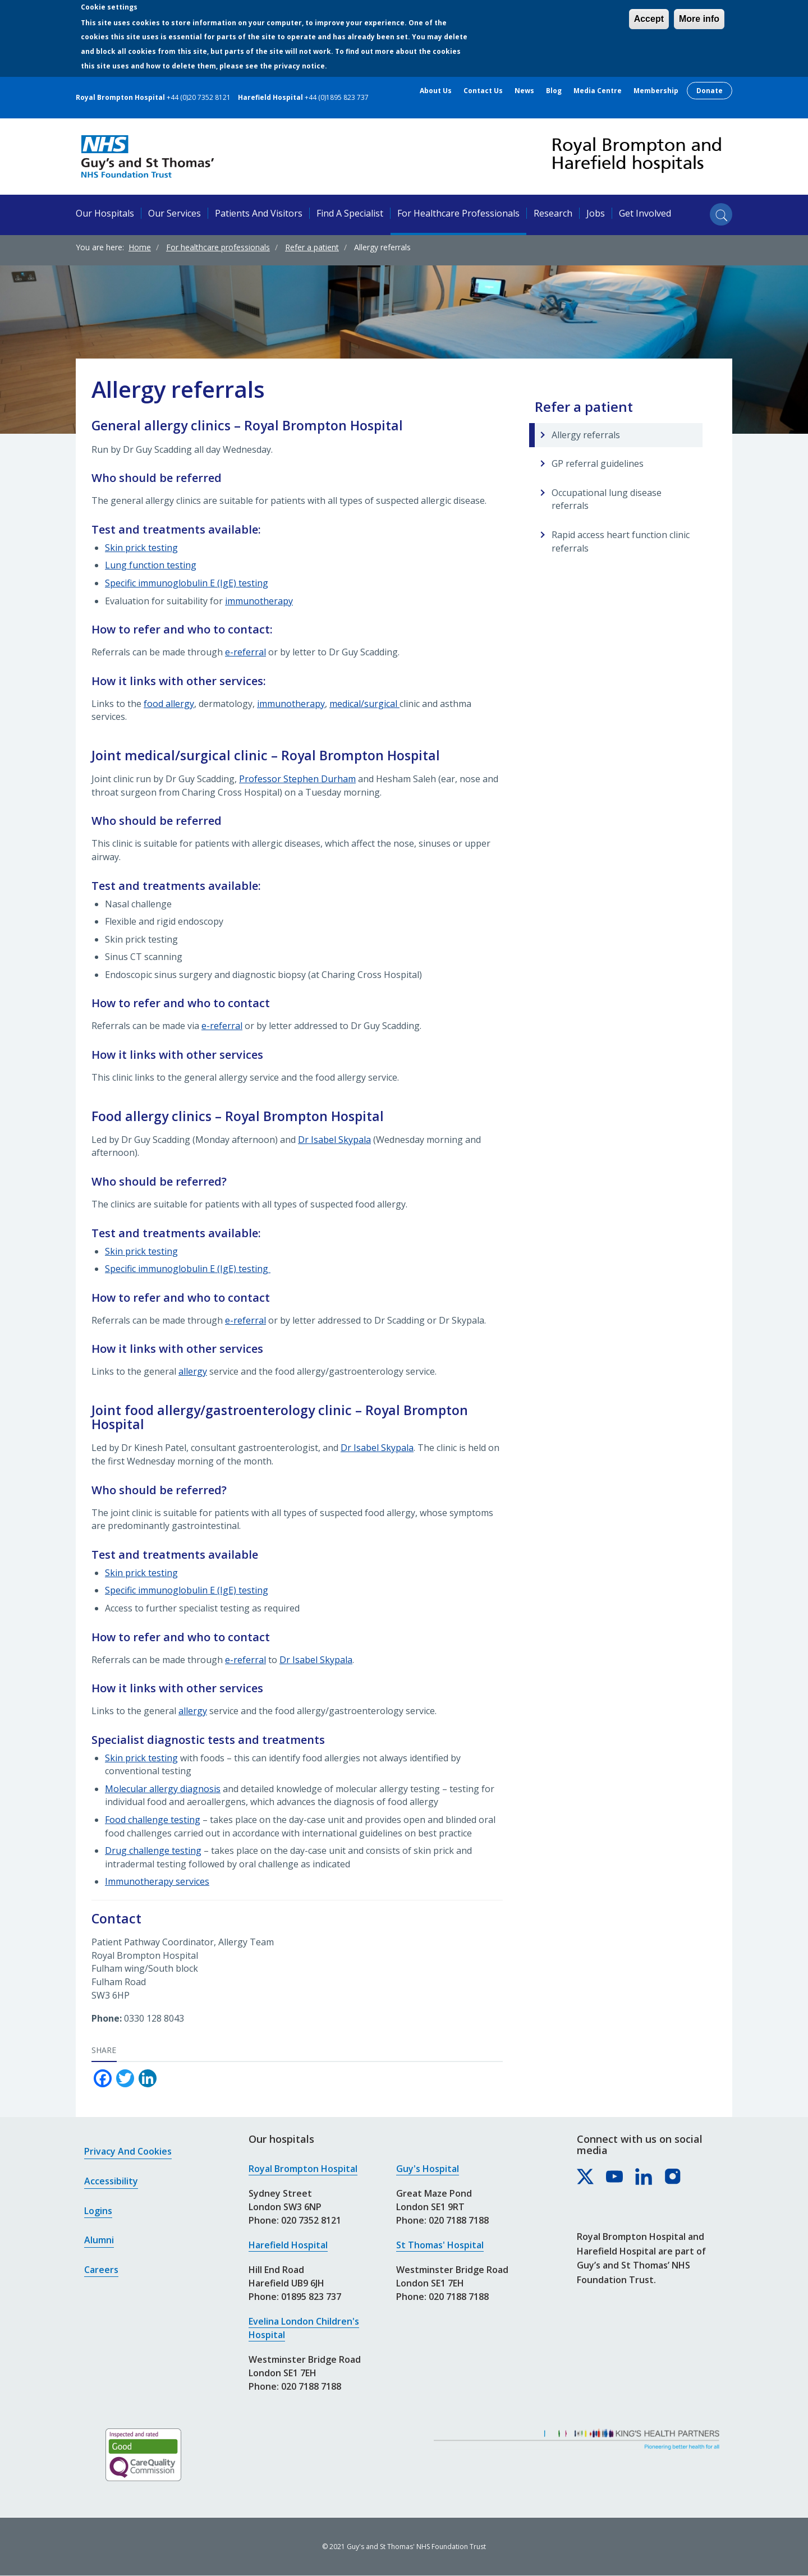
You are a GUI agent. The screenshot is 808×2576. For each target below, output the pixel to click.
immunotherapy (259, 601)
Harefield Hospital (288, 2245)
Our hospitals (105, 213)
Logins (98, 2211)
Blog (554, 91)
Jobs (595, 213)
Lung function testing (150, 565)
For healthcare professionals (458, 213)
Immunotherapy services (157, 1881)
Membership (655, 91)
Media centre (597, 91)
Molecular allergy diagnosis (163, 1789)
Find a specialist (349, 213)
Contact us (483, 91)
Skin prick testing (141, 547)
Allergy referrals (586, 435)
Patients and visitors (258, 213)
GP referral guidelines (598, 463)
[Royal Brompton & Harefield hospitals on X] (586, 2177)
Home (139, 247)
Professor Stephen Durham (297, 779)
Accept (649, 19)
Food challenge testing (152, 1819)
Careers (101, 2269)
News (524, 91)
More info (699, 19)
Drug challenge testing (153, 1850)
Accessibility (111, 2181)
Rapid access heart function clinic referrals (621, 541)
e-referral (245, 652)
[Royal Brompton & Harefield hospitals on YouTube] (615, 2177)
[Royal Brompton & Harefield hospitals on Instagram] (673, 2177)
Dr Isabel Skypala (334, 1139)
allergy (192, 1371)
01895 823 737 (311, 2296)
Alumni (99, 2240)
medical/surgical (364, 703)
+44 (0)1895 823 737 (337, 97)
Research (553, 213)
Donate (709, 90)
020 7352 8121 (311, 2220)
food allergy (169, 703)
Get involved (645, 213)
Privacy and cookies (128, 2151)
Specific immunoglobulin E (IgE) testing (186, 583)
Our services (174, 213)
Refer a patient (312, 247)
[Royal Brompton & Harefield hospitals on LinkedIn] (644, 2177)
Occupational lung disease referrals (607, 499)
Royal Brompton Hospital (303, 2168)
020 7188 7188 (311, 2386)
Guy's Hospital (427, 2168)
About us (436, 91)
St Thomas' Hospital (440, 2245)
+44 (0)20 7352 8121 (199, 97)
